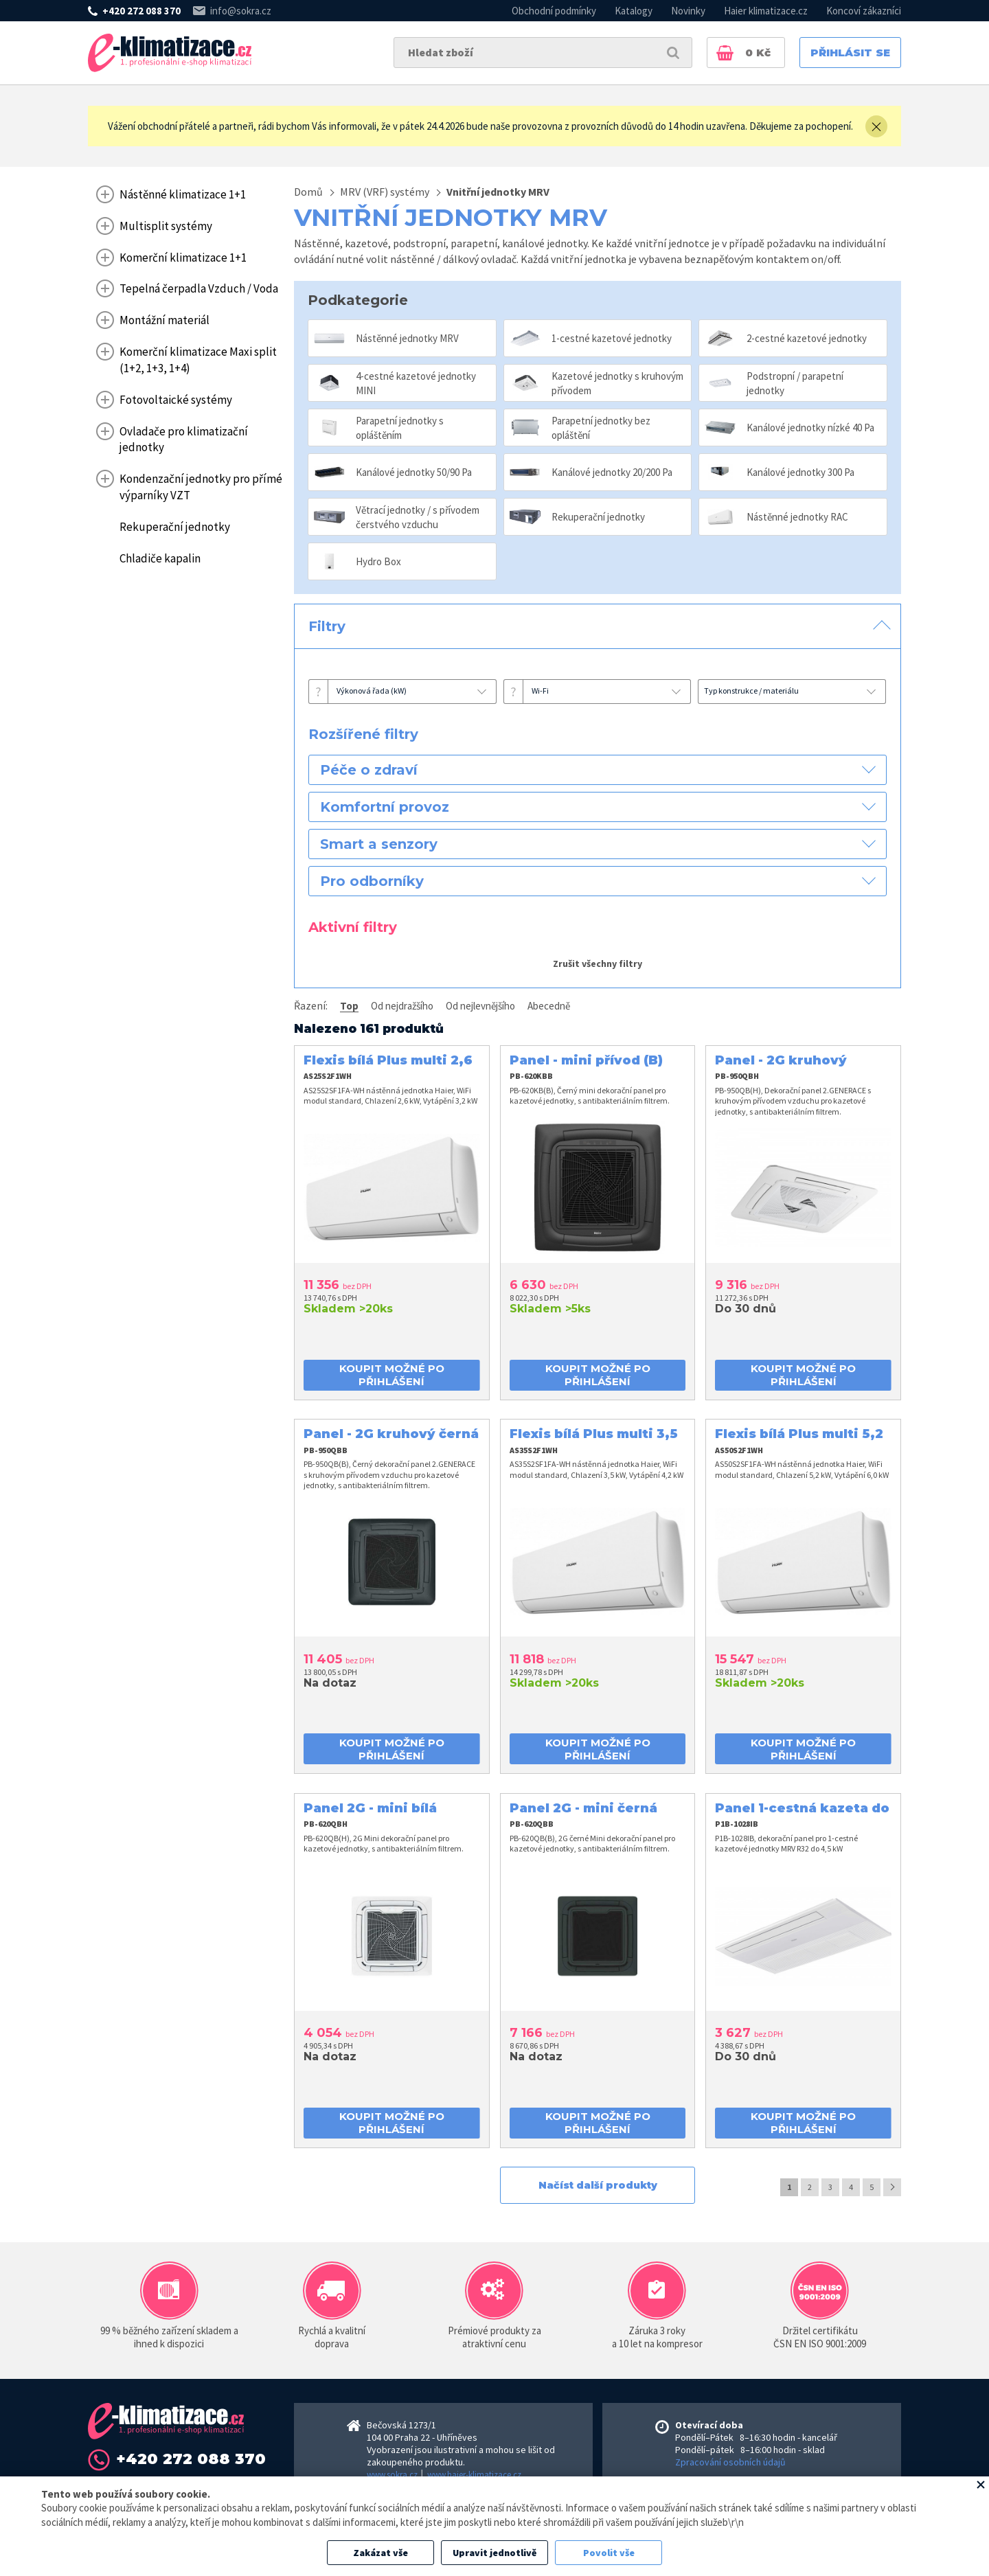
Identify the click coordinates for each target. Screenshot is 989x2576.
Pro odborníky (372, 881)
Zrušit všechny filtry (597, 963)
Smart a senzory (378, 844)
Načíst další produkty (597, 2185)
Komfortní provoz (384, 807)
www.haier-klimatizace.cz (474, 2475)
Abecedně (548, 1005)
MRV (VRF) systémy (384, 191)
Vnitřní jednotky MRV (497, 191)
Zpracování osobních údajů (730, 2462)
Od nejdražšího (402, 1005)
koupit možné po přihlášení (391, 1375)
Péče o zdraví (369, 770)
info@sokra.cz (240, 10)
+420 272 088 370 (141, 10)
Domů (308, 191)
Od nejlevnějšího (480, 1005)
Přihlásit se (850, 52)
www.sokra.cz (392, 2475)
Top (349, 1005)
